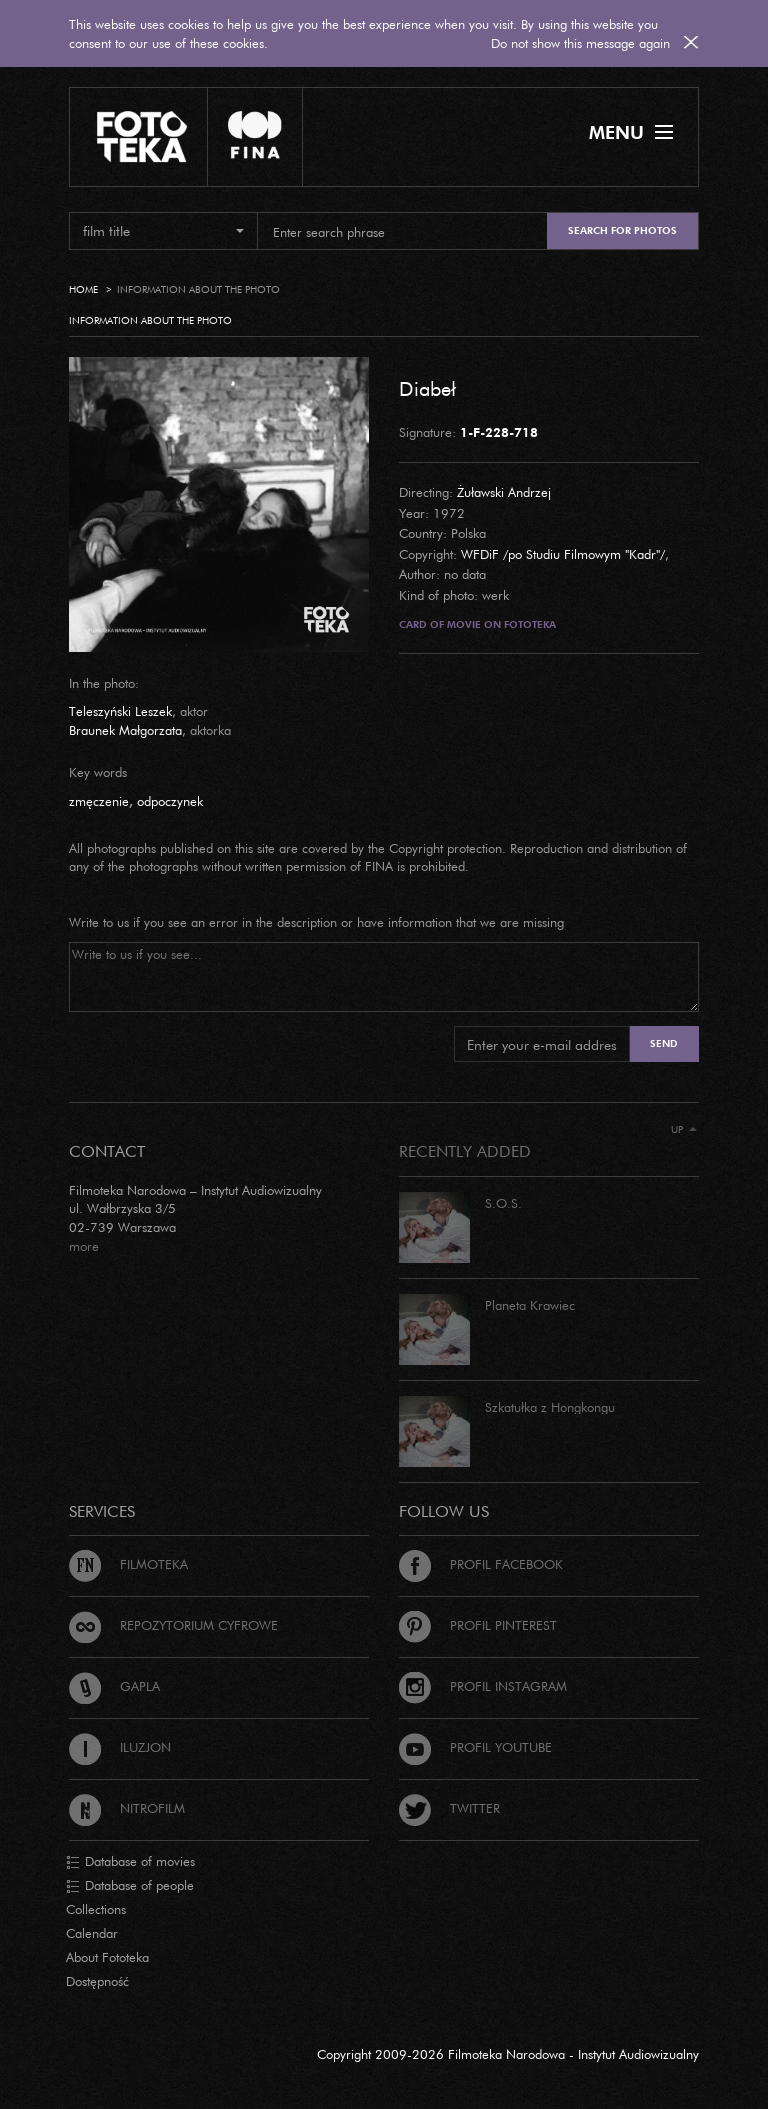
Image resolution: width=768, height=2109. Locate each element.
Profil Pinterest (478, 1625)
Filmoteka (128, 1564)
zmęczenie (99, 801)
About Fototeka (107, 1957)
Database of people (130, 1886)
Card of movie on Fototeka (477, 624)
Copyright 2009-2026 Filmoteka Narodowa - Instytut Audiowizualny (508, 2054)
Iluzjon (120, 1747)
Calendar (92, 1933)
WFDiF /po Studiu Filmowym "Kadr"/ (563, 554)
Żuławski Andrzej (504, 492)
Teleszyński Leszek (120, 711)
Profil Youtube (475, 1747)
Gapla (114, 1686)
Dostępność (97, 1981)
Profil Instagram (483, 1686)
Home (83, 289)
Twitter (449, 1808)
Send (664, 1043)
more (84, 1246)
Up (684, 1129)
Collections (96, 1909)
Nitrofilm (127, 1808)
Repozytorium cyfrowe (173, 1625)
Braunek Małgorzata (125, 730)
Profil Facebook (481, 1564)
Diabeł (427, 388)
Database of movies (130, 1862)
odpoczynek (170, 801)
